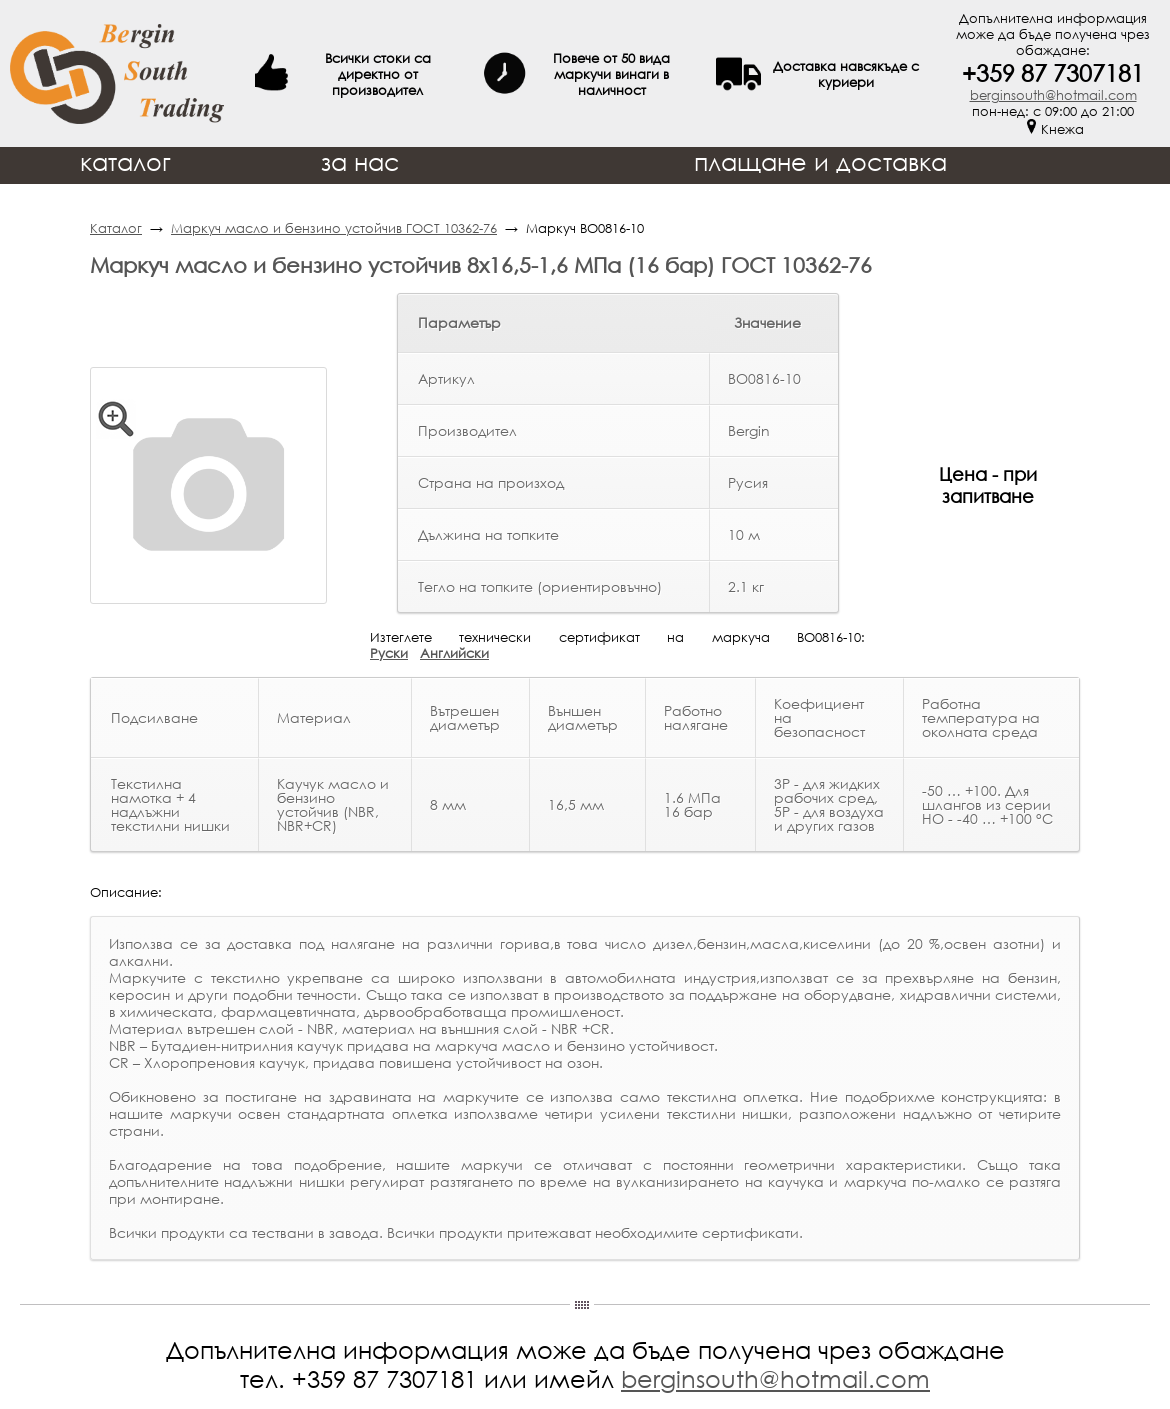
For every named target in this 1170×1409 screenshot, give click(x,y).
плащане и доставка (820, 161)
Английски (454, 653)
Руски (389, 653)
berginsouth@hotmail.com (1053, 95)
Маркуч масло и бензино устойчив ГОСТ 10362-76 (334, 228)
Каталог (116, 228)
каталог (125, 161)
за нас (360, 161)
